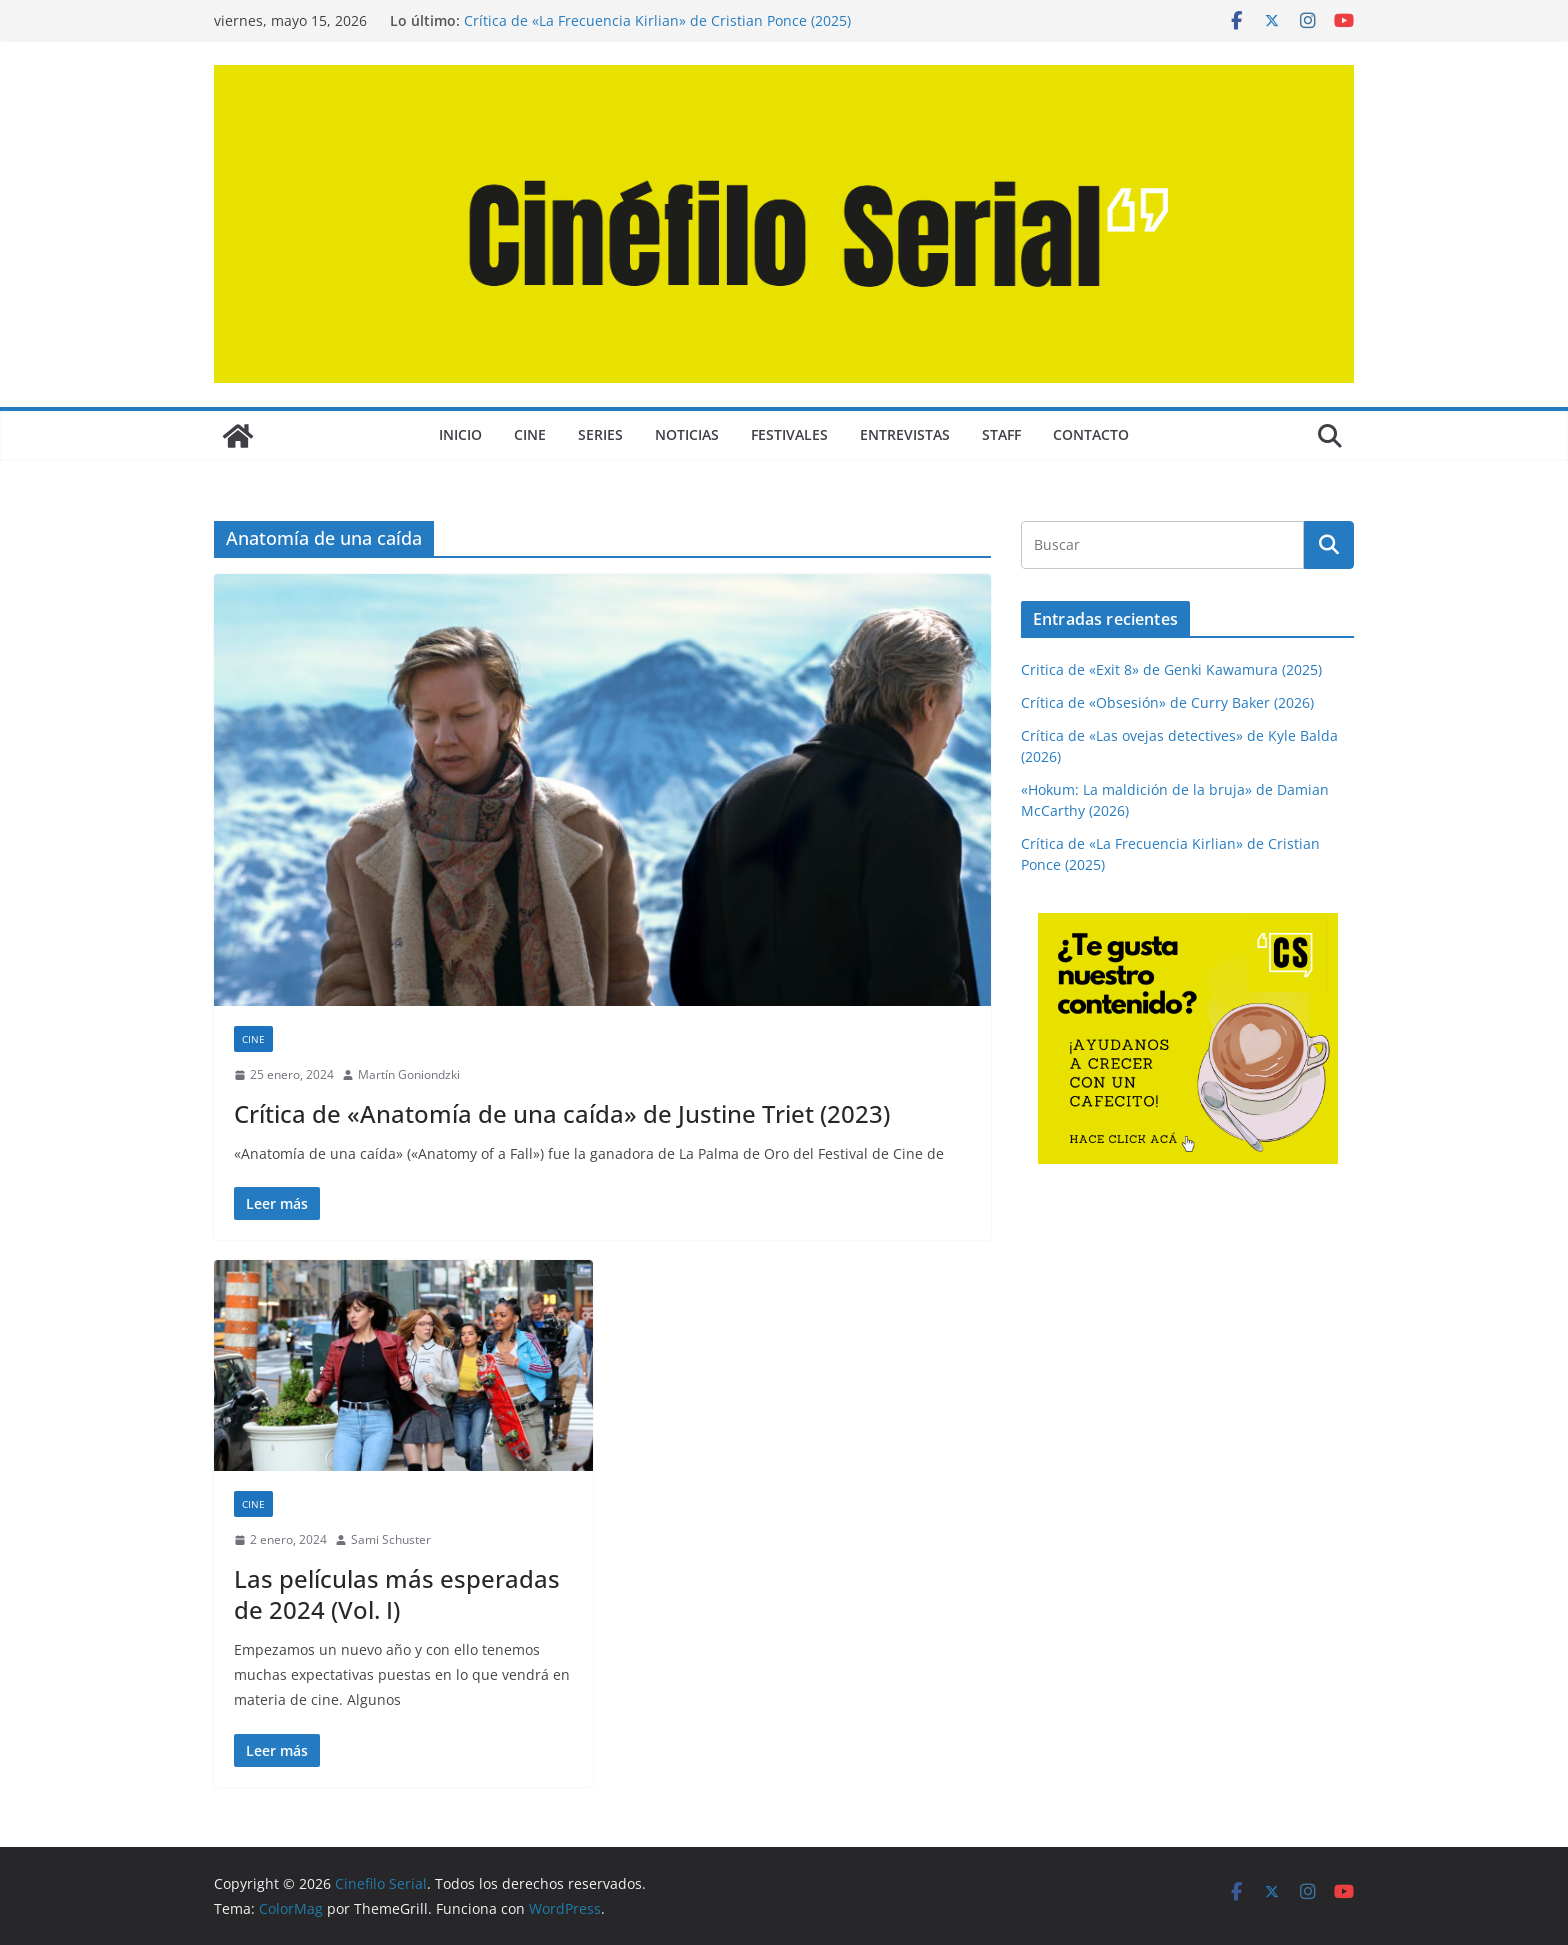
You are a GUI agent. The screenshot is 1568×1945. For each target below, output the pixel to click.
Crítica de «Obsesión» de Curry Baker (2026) (1167, 702)
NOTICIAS (687, 434)
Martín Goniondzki (409, 1074)
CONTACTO (1091, 434)
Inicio (460, 434)
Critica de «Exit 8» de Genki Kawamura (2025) (1171, 669)
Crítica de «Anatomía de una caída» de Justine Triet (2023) (562, 1113)
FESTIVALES (789, 434)
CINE (530, 434)
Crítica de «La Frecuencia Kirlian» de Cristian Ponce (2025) (657, 20)
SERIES (600, 434)
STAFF (1001, 434)
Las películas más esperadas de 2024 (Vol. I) (397, 1594)
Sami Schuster (391, 1539)
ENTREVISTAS (905, 434)
